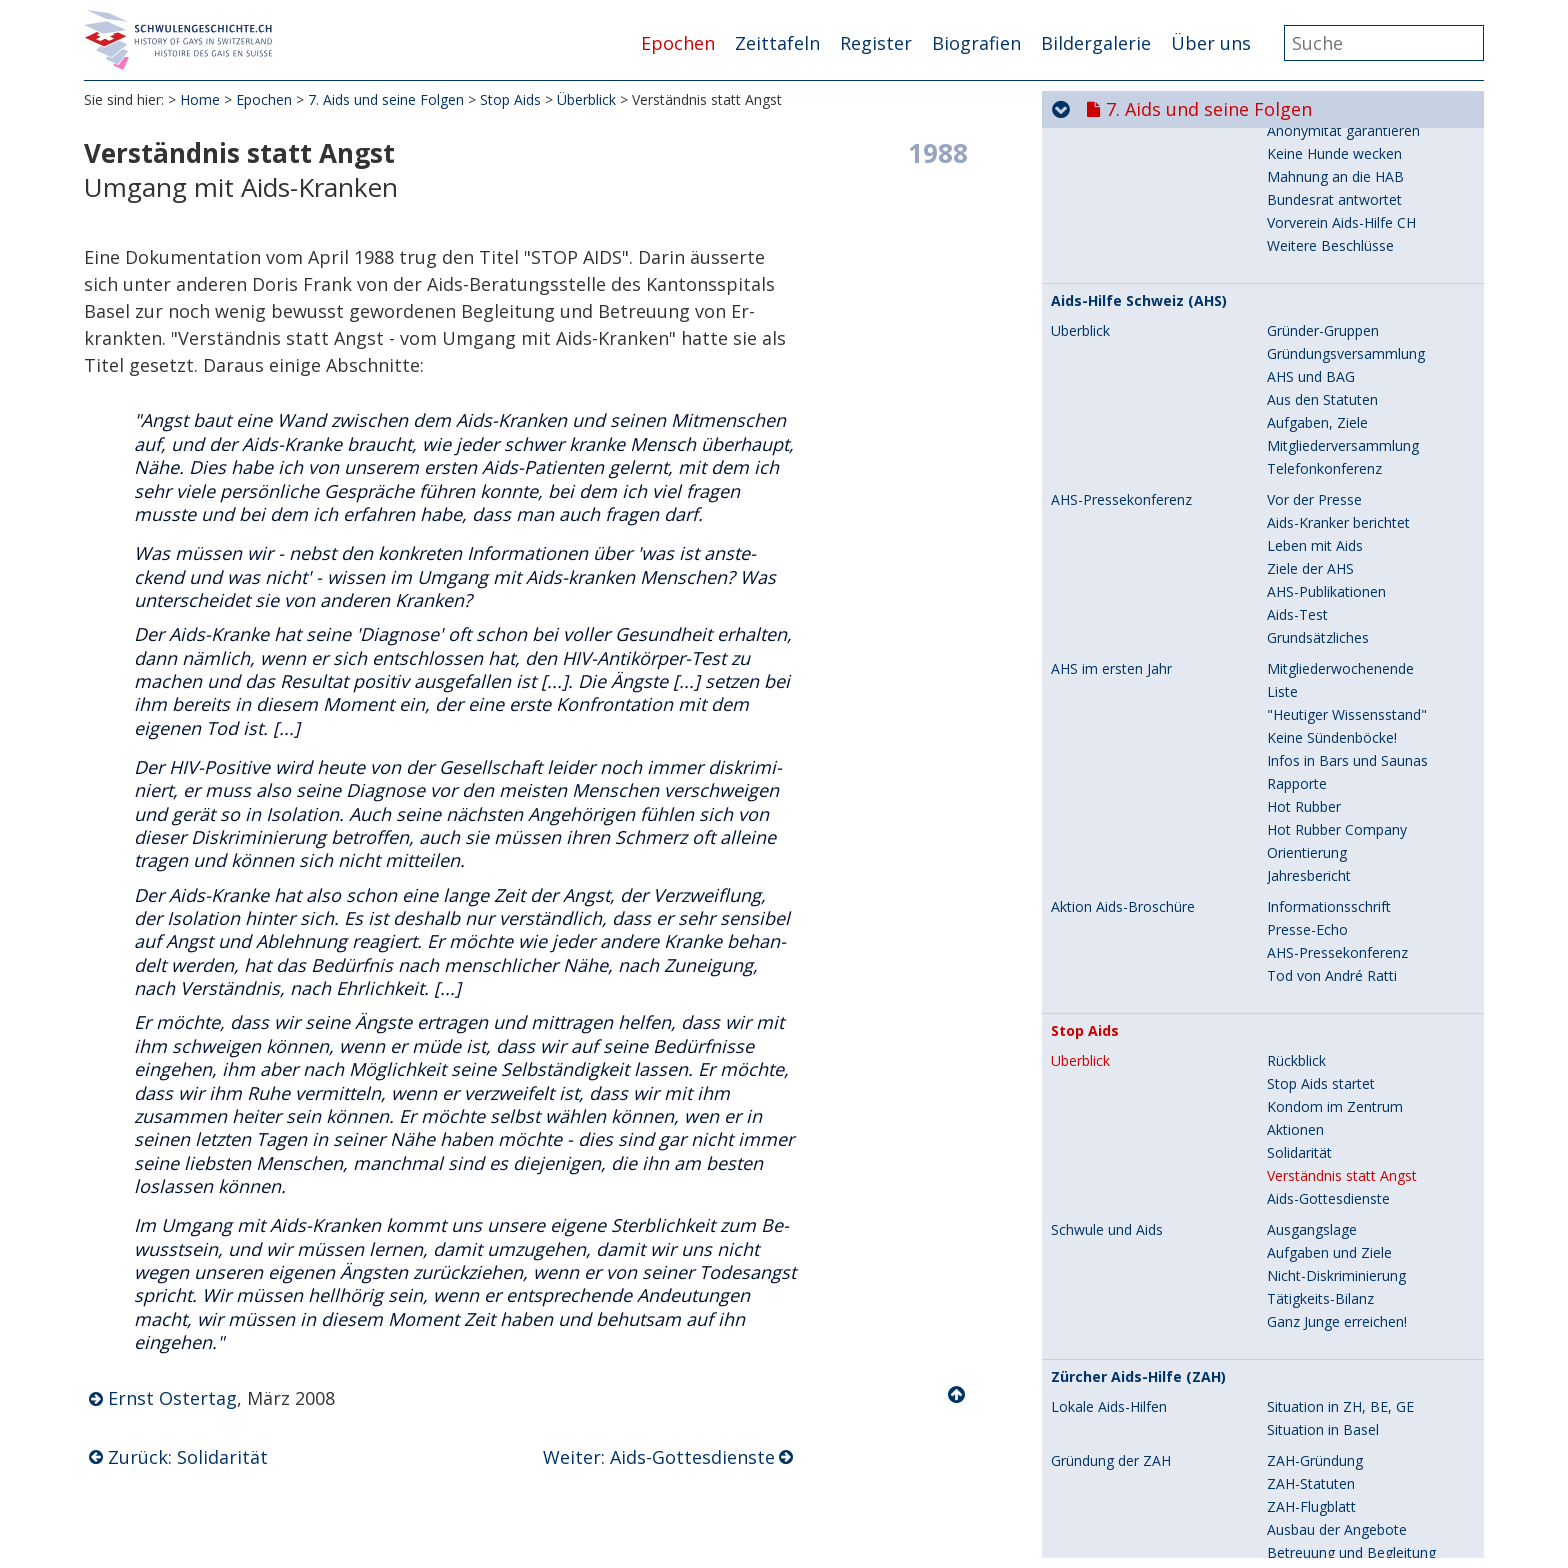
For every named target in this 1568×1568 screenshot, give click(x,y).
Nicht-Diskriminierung (1336, 552)
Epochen (678, 43)
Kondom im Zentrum (1335, 383)
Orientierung (1307, 129)
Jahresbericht (1309, 152)
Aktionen (1295, 406)
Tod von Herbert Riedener (1135, 1448)
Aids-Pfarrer (1089, 1218)
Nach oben (958, 1395)
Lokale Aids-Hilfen (1109, 684)
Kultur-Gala (1087, 1152)
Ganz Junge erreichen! (1337, 598)
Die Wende (1302, 1021)
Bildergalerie (1096, 43)
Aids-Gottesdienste (1328, 475)
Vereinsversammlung (1334, 906)
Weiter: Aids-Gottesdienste (659, 1457)
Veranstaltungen (1319, 952)
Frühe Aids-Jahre (1104, 1130)
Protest (1075, 1404)
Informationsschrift (1329, 183)
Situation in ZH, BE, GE (1340, 683)
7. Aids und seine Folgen (386, 99)
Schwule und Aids (1107, 507)
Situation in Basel (1323, 706)
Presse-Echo (1307, 206)
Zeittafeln (777, 43)
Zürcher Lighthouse (1122, 1100)
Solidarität (1299, 429)
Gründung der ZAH (1111, 738)
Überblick (586, 99)
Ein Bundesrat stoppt (1119, 1382)
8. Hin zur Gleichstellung (1210, 1547)
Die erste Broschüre (1116, 1338)
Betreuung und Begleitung (1351, 829)
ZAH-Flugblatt (1311, 783)
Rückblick (1296, 337)
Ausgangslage (1312, 506)
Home (200, 99)
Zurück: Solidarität (188, 1457)
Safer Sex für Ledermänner (1148, 1308)
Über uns (1211, 43)
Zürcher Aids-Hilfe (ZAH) (1138, 654)
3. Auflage (1083, 1426)
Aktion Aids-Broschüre (1123, 184)
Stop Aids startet (1321, 360)
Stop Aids (510, 99)
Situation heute (1316, 1044)
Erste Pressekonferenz (1340, 875)
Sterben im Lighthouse (1124, 1174)
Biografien (976, 43)
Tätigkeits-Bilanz (1320, 575)
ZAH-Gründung (1315, 737)
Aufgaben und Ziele (1329, 529)
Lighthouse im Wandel (1123, 1240)
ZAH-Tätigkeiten (1103, 907)
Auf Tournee (1307, 975)
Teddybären (1089, 1196)
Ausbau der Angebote (1337, 806)
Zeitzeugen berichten (1335, 998)
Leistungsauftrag (1105, 1262)
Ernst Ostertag (172, 1398)
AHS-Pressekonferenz (1337, 229)
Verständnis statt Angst (1342, 452)
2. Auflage (1083, 1360)
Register (876, 43)
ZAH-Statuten (1311, 760)
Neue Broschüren (1108, 1470)
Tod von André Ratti (1332, 252)
